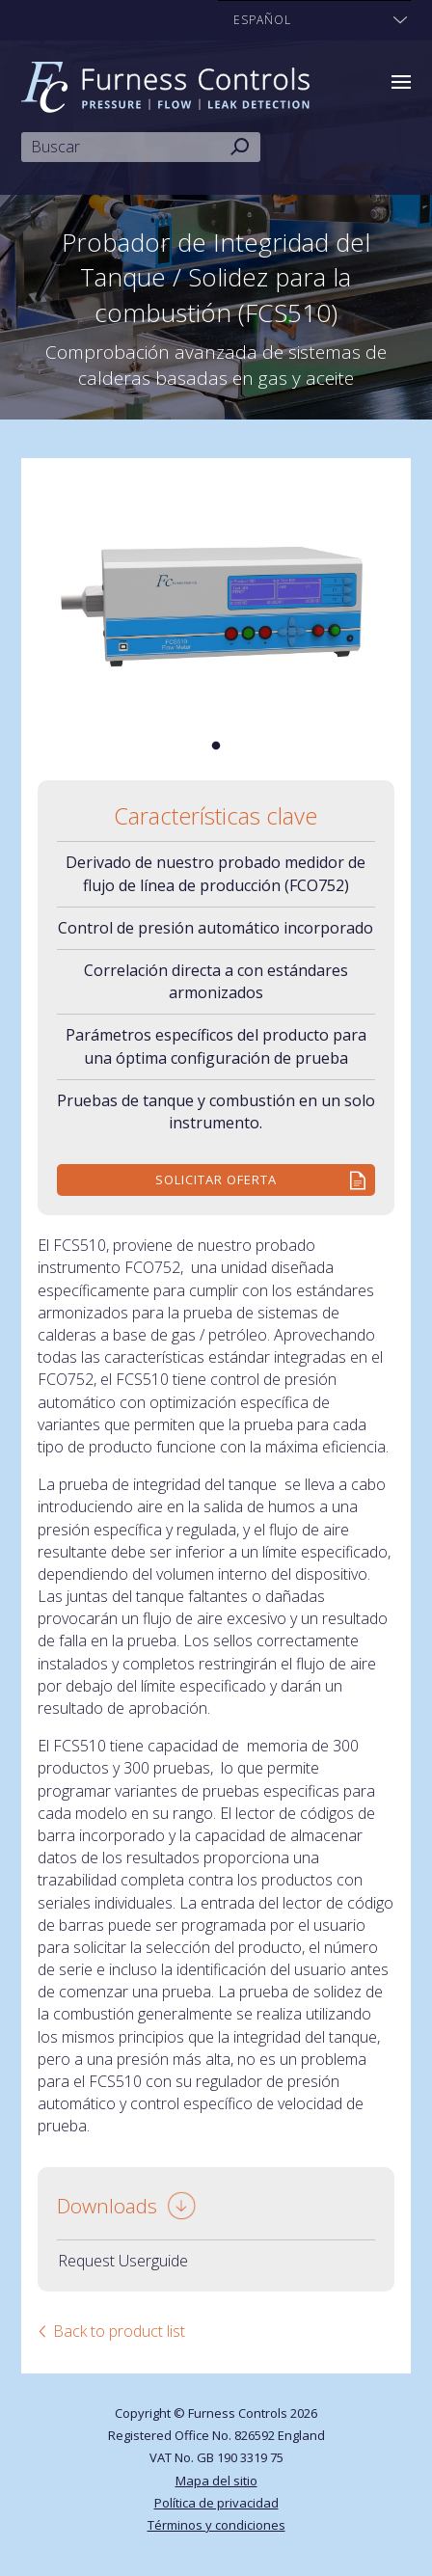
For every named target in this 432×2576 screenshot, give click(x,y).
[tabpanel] (216, 593)
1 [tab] (216, 746)
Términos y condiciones (216, 2525)
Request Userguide (123, 2260)
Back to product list (119, 2331)
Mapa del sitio (216, 2480)
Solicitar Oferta (216, 1179)
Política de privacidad (216, 2502)
